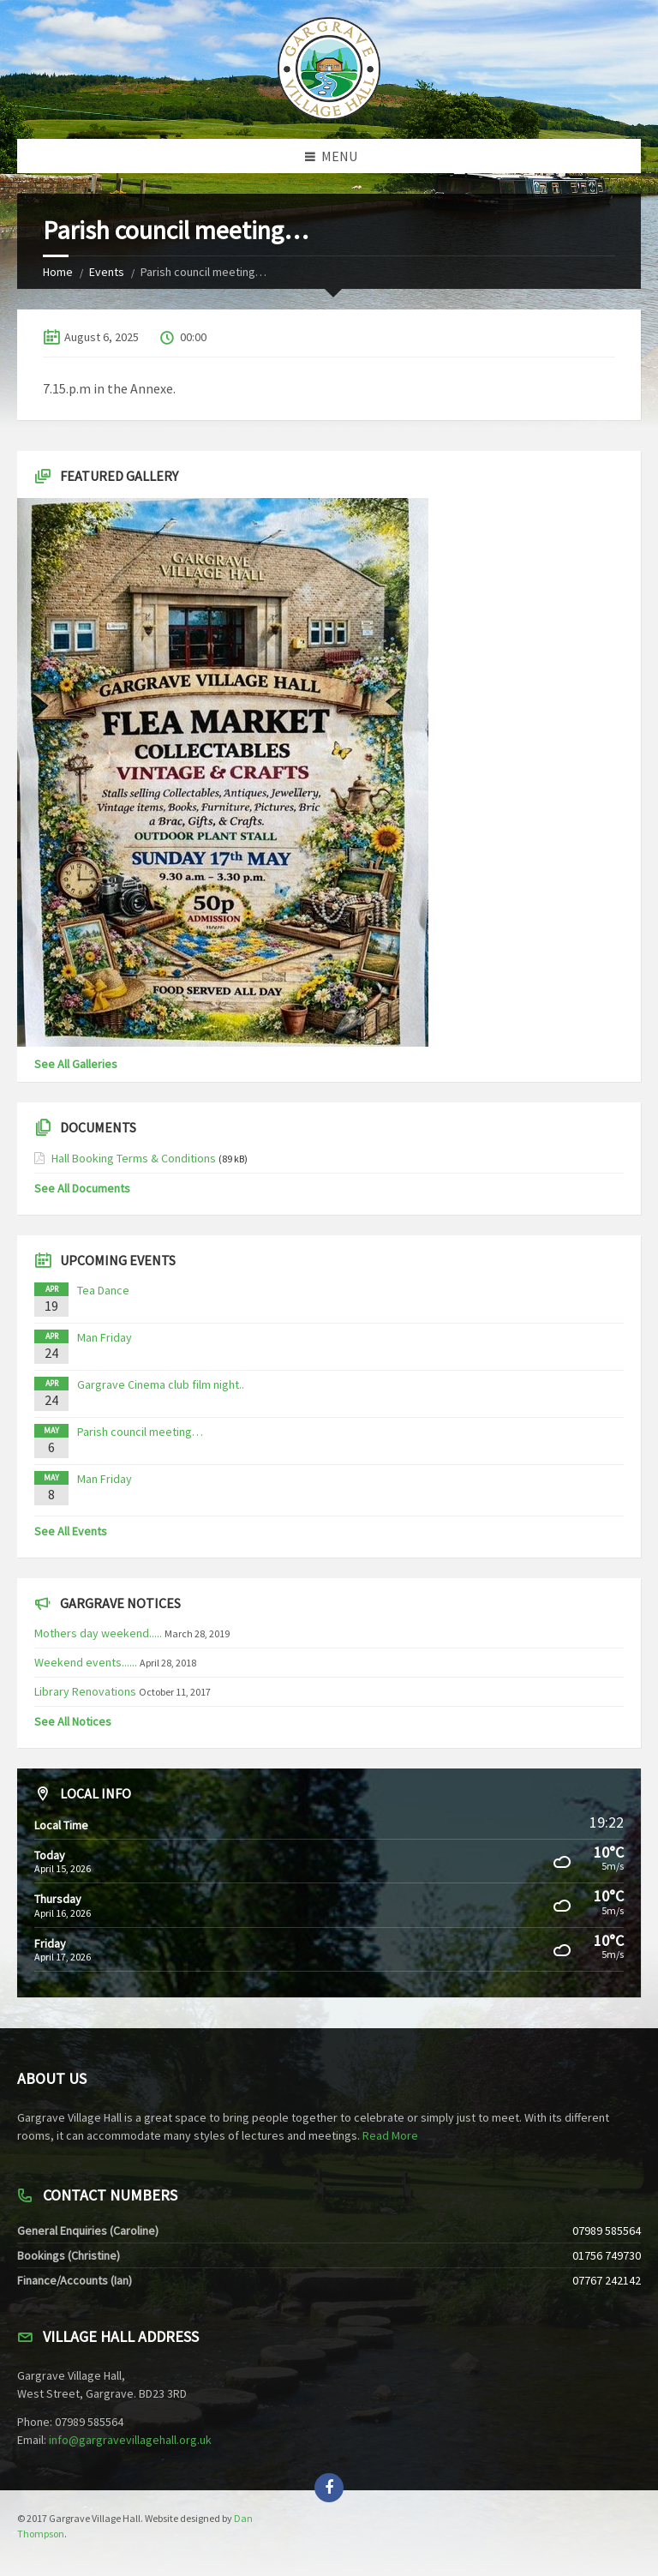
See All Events (70, 1531)
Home (58, 271)
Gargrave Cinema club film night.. (160, 1384)
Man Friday (104, 1337)
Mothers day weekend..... (98, 1633)
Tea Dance (103, 1290)
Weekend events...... (85, 1662)
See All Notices (72, 1721)
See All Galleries (75, 1064)
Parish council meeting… (140, 1431)
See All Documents (82, 1188)
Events (106, 271)
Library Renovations (85, 1691)
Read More (390, 2135)
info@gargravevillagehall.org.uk (130, 2439)
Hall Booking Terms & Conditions (133, 1158)
